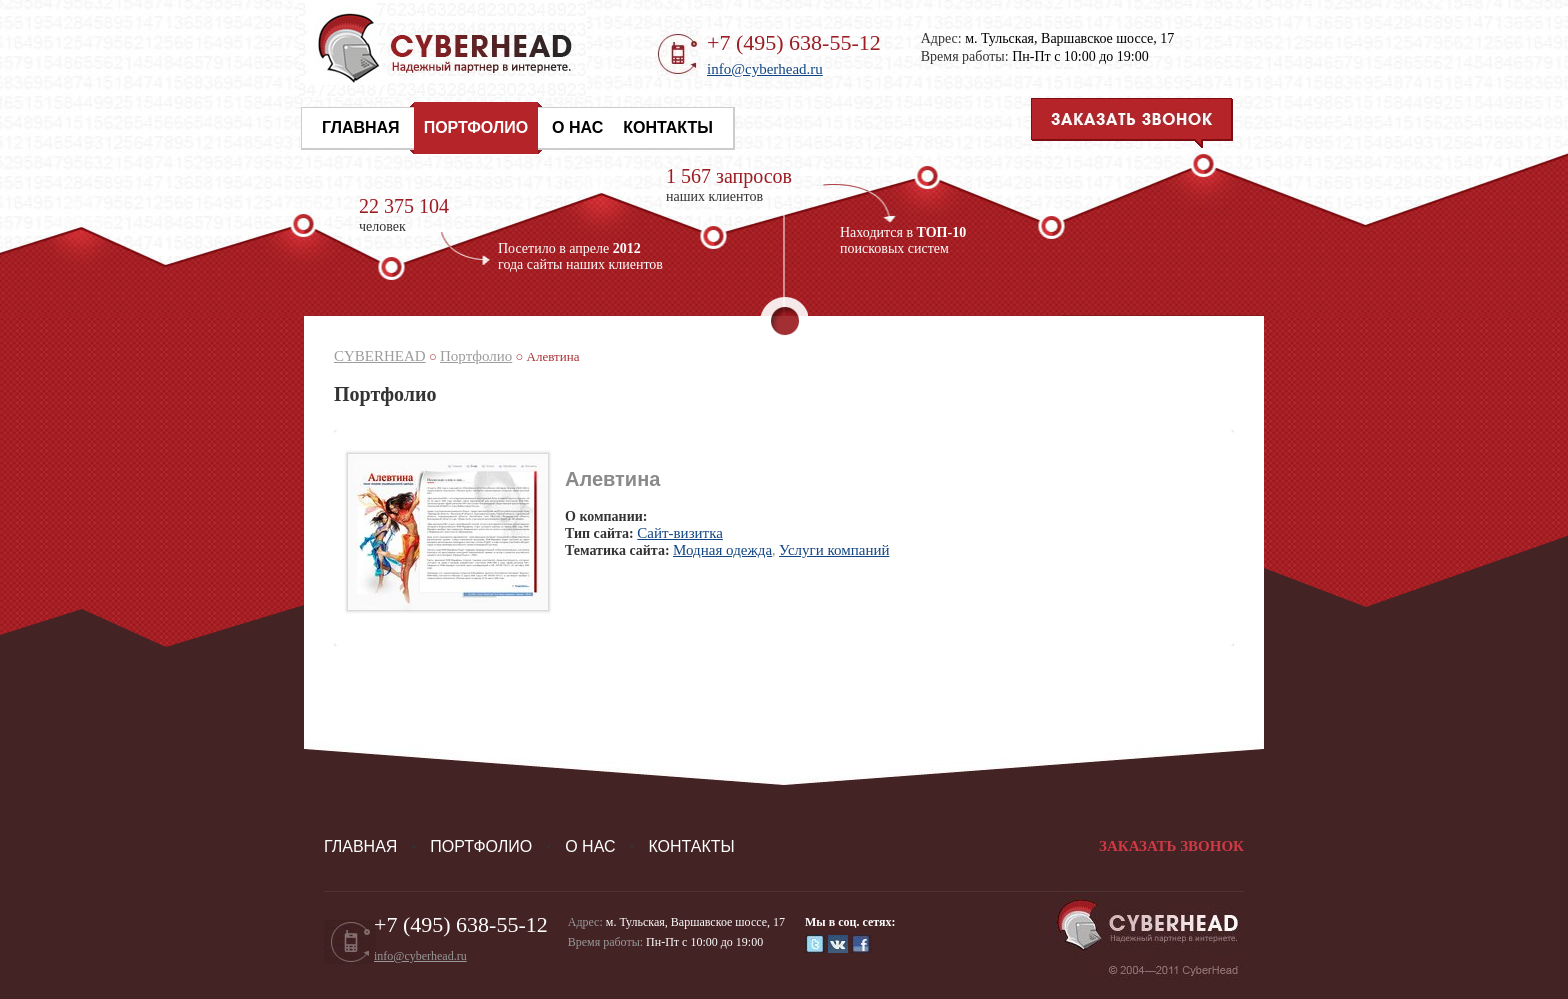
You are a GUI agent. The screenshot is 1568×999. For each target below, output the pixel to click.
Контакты (668, 127)
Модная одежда (722, 550)
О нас (577, 127)
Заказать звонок (1171, 846)
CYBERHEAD (380, 356)
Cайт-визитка (680, 533)
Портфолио (476, 127)
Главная (361, 127)
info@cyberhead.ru (765, 69)
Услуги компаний (834, 550)
